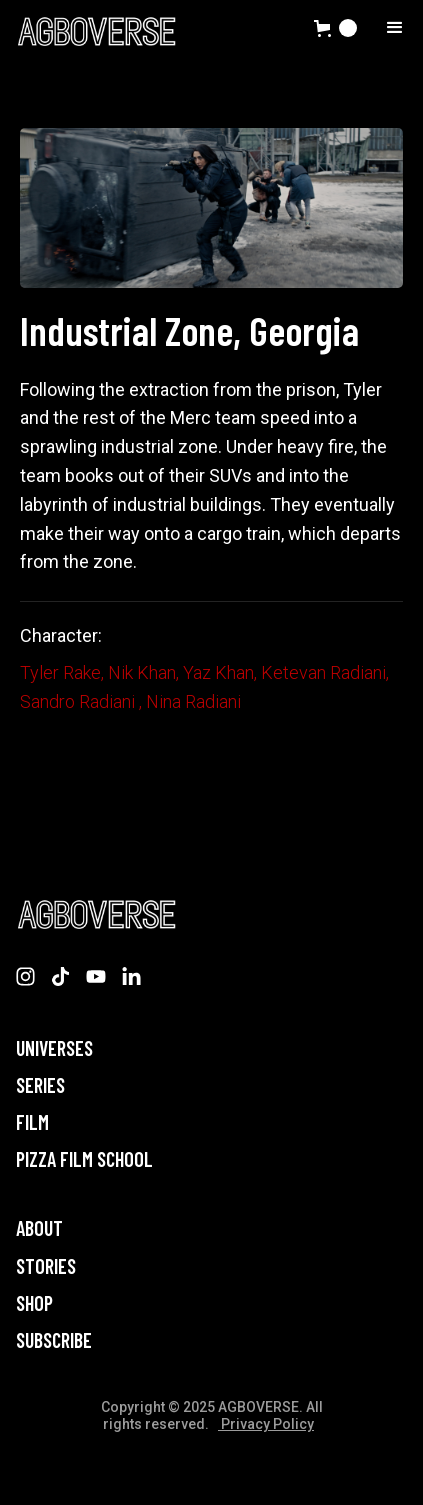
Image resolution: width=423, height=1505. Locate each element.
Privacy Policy (266, 1424)
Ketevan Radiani (323, 672)
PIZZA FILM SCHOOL (84, 1159)
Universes (54, 1048)
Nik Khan (142, 672)
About (39, 1228)
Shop (34, 1303)
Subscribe (54, 1340)
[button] (335, 28)
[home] (96, 31)
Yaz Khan (218, 672)
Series (40, 1085)
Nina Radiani (193, 701)
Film (32, 1122)
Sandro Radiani (79, 701)
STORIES (46, 1266)
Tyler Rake (60, 672)
